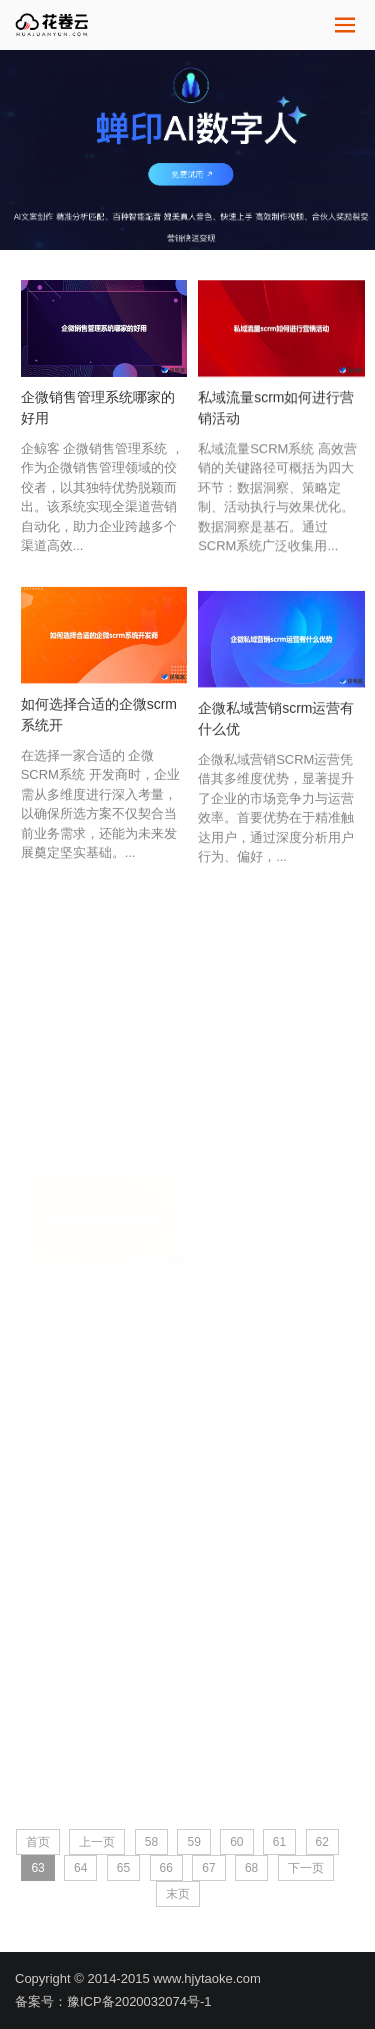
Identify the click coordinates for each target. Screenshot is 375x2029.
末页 (178, 1894)
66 (166, 1868)
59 (193, 1842)
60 (236, 1842)
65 (123, 1868)
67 (208, 1868)
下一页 (306, 1868)
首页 (38, 1842)
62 (322, 1842)
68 (251, 1868)
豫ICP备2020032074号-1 (139, 2001)
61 (279, 1842)
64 (80, 1868)
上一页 (97, 1842)
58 (151, 1842)
